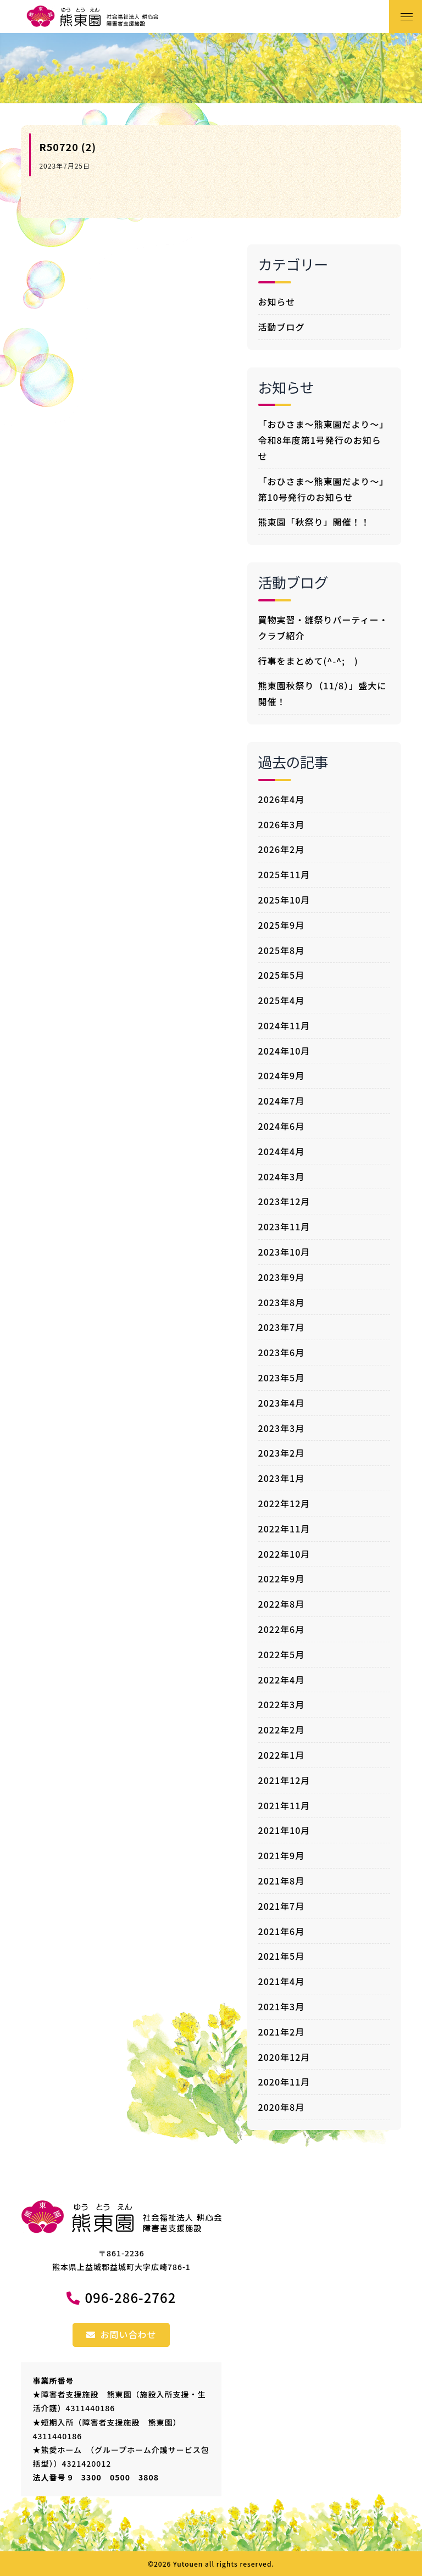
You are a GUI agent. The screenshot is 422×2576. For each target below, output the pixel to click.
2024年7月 (281, 1100)
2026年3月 (281, 824)
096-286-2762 (130, 2297)
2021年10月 (284, 1830)
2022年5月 (281, 1654)
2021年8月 (281, 1880)
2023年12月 (284, 1201)
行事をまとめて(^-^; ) (308, 660)
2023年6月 (281, 1352)
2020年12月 (284, 2057)
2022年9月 (281, 1578)
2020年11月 (284, 2081)
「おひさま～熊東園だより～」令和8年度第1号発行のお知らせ (323, 439)
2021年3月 (281, 2006)
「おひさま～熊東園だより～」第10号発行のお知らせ (323, 489)
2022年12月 (284, 1503)
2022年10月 (284, 1553)
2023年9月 (281, 1277)
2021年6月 (281, 1931)
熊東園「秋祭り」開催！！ (314, 521)
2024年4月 (281, 1151)
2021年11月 (284, 1805)
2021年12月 (284, 1780)
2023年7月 (281, 1327)
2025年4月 (281, 1000)
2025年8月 (281, 950)
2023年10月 (284, 1251)
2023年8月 (281, 1302)
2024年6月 (281, 1126)
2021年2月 (281, 2031)
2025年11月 (284, 874)
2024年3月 (281, 1176)
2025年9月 (281, 925)
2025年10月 (284, 899)
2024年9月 (281, 1075)
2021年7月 (281, 1906)
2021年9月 (281, 1855)
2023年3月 (281, 1428)
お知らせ (277, 301)
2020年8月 (281, 2107)
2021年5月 (281, 1955)
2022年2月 (281, 1729)
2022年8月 (281, 1603)
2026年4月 (281, 799)
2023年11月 (284, 1226)
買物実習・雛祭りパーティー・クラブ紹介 (323, 627)
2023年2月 (281, 1452)
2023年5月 (281, 1377)
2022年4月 (281, 1679)
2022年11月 (284, 1528)
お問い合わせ (121, 2334)
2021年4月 (281, 1981)
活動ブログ (281, 326)
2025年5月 (281, 975)
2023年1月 (281, 1478)
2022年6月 (281, 1629)
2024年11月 (284, 1025)
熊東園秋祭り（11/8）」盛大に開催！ (322, 693)
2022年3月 (281, 1704)
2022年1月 (281, 1754)
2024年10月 (284, 1050)
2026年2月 (281, 849)
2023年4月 (281, 1402)
